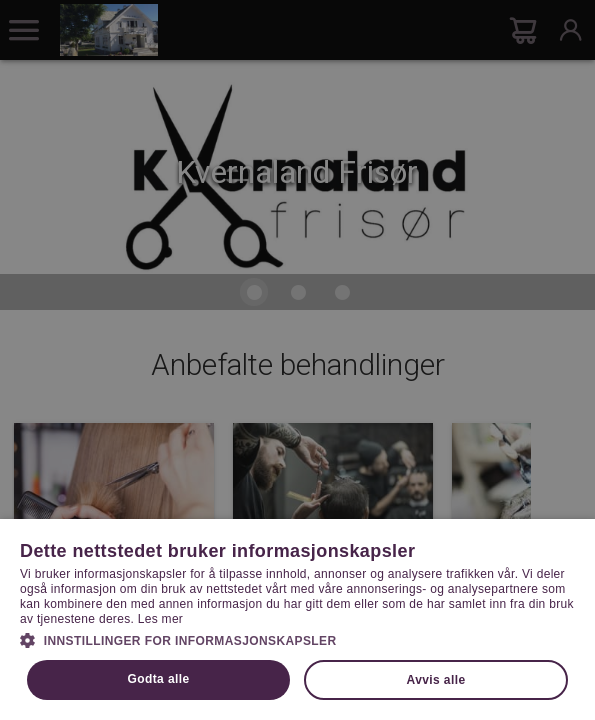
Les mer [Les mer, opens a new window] (160, 619)
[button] (297, 639)
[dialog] (297, 360)
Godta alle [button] (159, 679)
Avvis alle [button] (436, 680)
